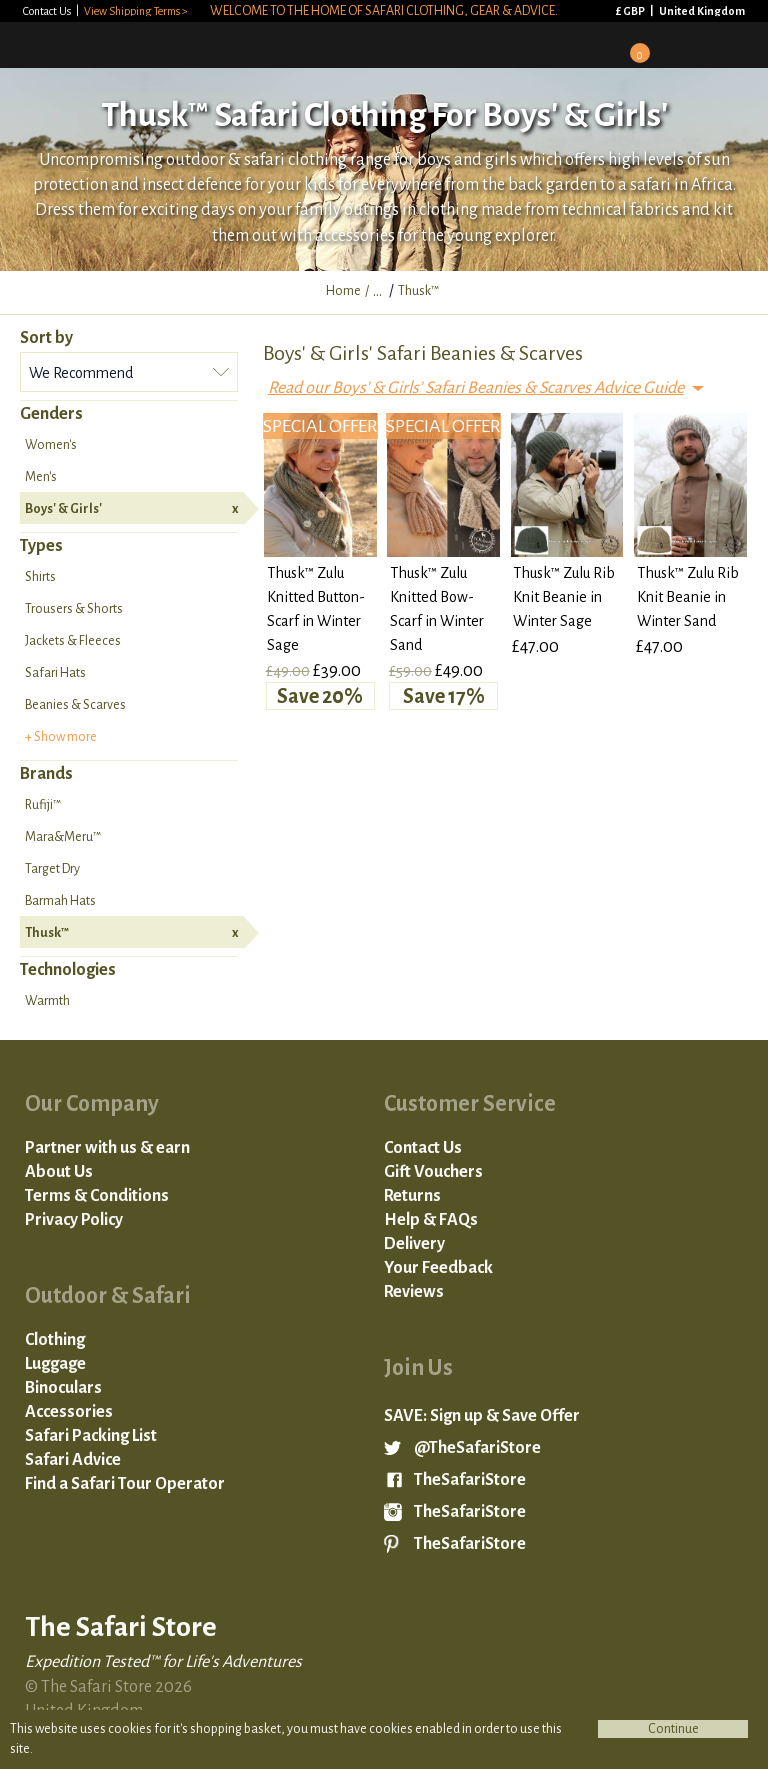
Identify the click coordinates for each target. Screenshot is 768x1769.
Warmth (47, 1001)
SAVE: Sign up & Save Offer (482, 1416)
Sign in (580, 44)
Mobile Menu (739, 44)
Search (686, 44)
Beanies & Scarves (75, 705)
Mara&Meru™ (63, 837)
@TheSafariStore (477, 1448)
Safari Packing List (91, 1436)
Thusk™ (131, 933)
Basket (633, 46)
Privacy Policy (74, 1220)
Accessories (69, 1412)
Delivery (414, 1244)
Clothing (55, 1340)
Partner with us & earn (107, 1148)
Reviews (414, 1292)
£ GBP (631, 11)
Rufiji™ (43, 805)
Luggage (55, 1364)
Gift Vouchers (433, 1172)
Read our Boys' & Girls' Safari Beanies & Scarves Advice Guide (476, 388)
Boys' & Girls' (131, 509)
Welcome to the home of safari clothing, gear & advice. (384, 11)
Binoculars (63, 1388)
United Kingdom (702, 11)
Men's (41, 477)
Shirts (40, 577)
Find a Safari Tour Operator (125, 1484)
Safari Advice (73, 1460)
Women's (51, 445)
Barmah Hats (60, 901)
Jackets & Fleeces (73, 641)
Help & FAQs (431, 1220)
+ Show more (61, 737)
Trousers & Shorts (74, 609)
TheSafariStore (470, 1480)
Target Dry (52, 869)
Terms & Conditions (97, 1196)
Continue (673, 1729)
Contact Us (48, 11)
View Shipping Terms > (136, 11)
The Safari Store (122, 44)
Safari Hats (55, 673)
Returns (412, 1196)
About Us (59, 1172)
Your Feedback (438, 1268)
